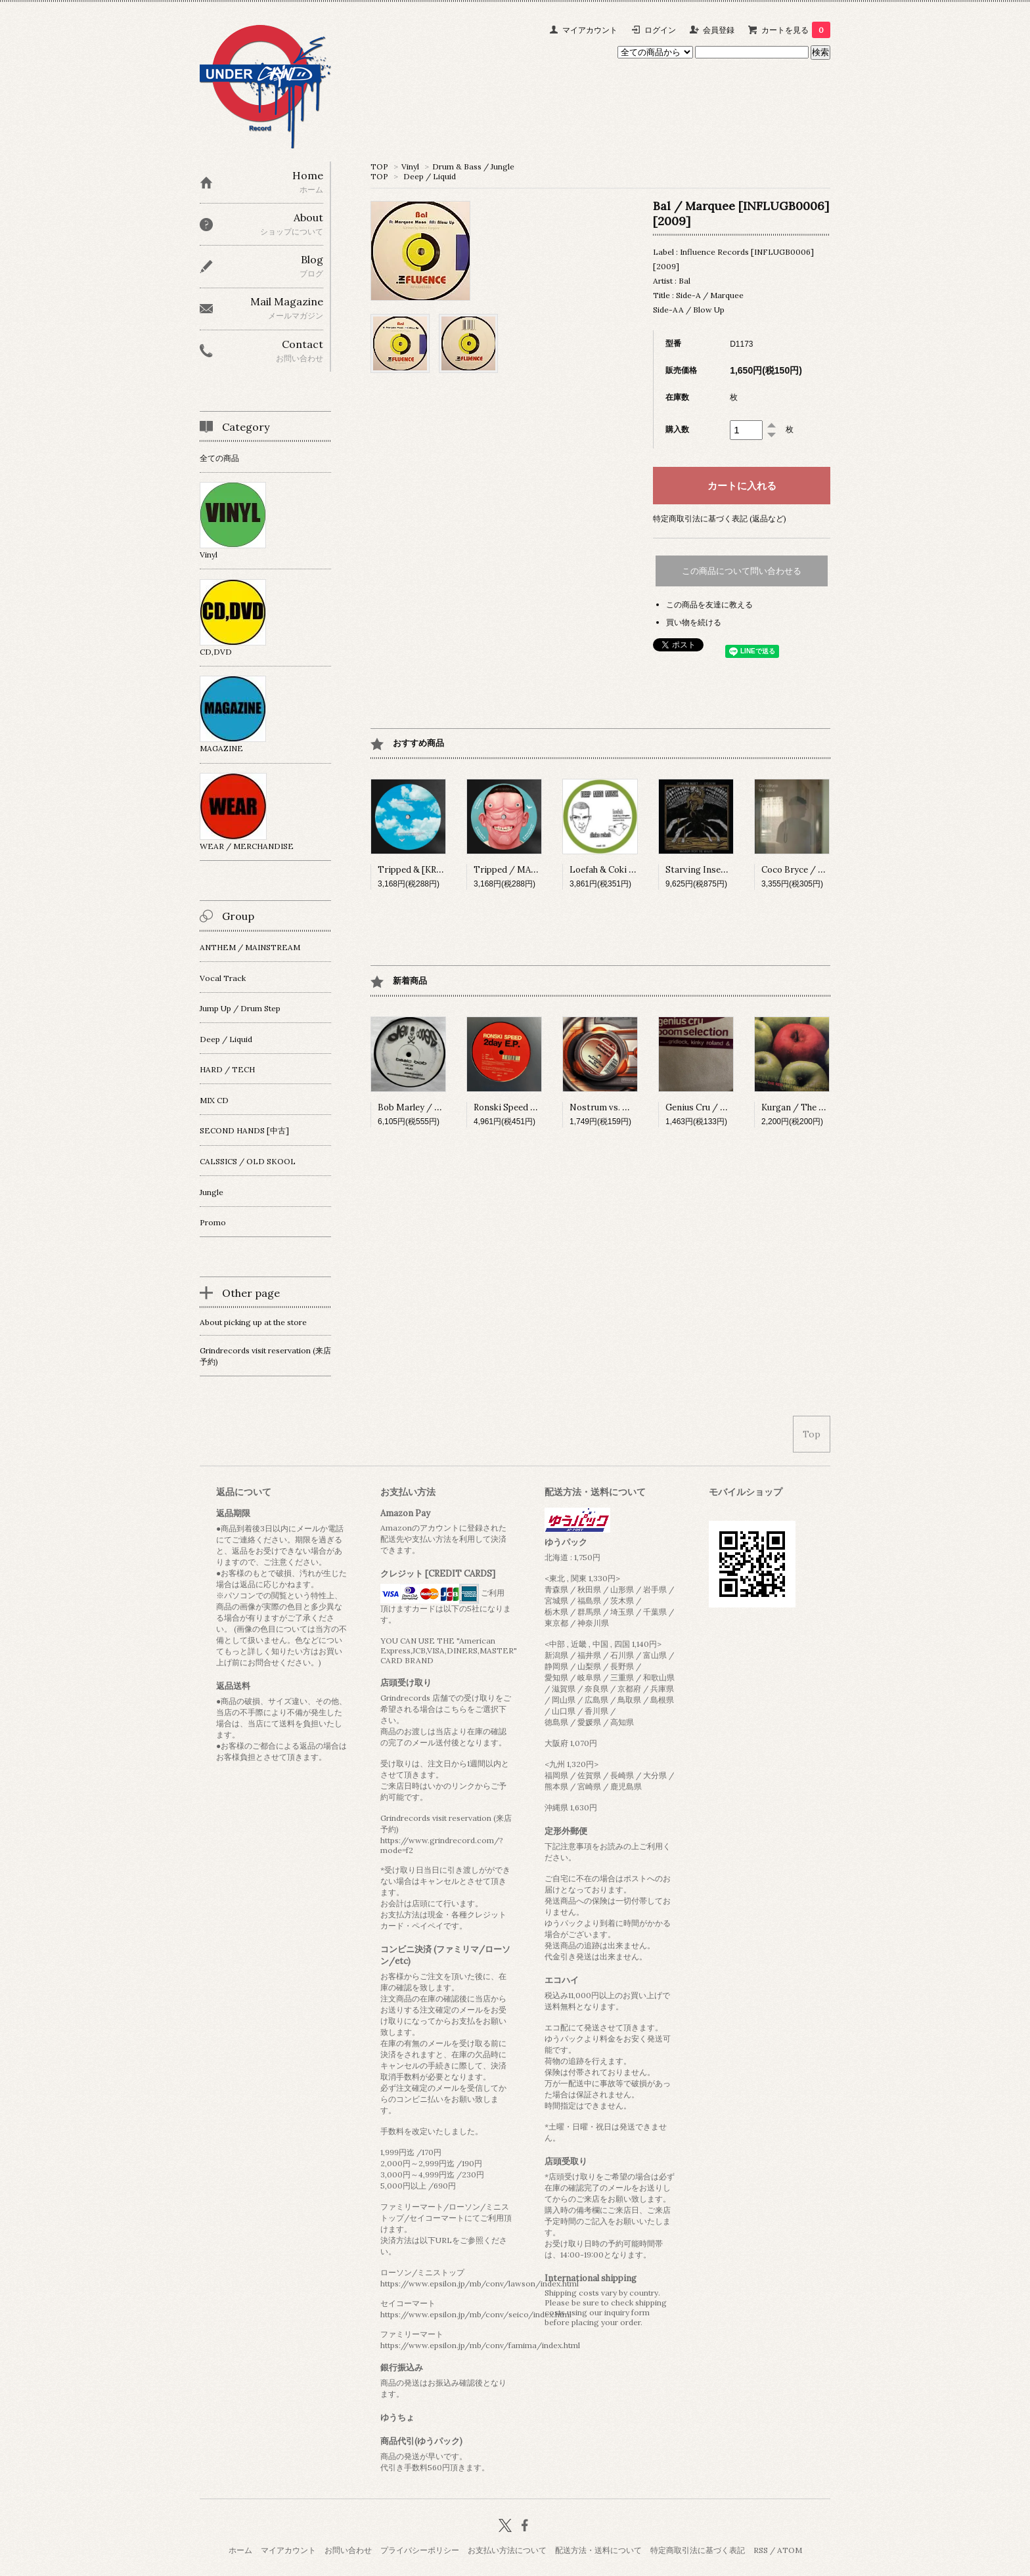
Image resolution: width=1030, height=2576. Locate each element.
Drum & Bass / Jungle (473, 166)
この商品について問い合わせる (741, 571)
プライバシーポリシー (419, 2550)
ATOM (789, 2550)
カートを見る (795, 30)
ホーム (240, 2550)
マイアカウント (589, 30)
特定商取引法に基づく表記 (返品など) (719, 518)
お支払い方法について (507, 2550)
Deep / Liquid (429, 176)
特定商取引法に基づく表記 (697, 2550)
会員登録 (718, 30)
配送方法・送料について (598, 2550)
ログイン (660, 30)
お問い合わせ (348, 2550)
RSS (760, 2550)
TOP (379, 166)
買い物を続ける (693, 622)
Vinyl (410, 166)
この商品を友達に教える (709, 604)
